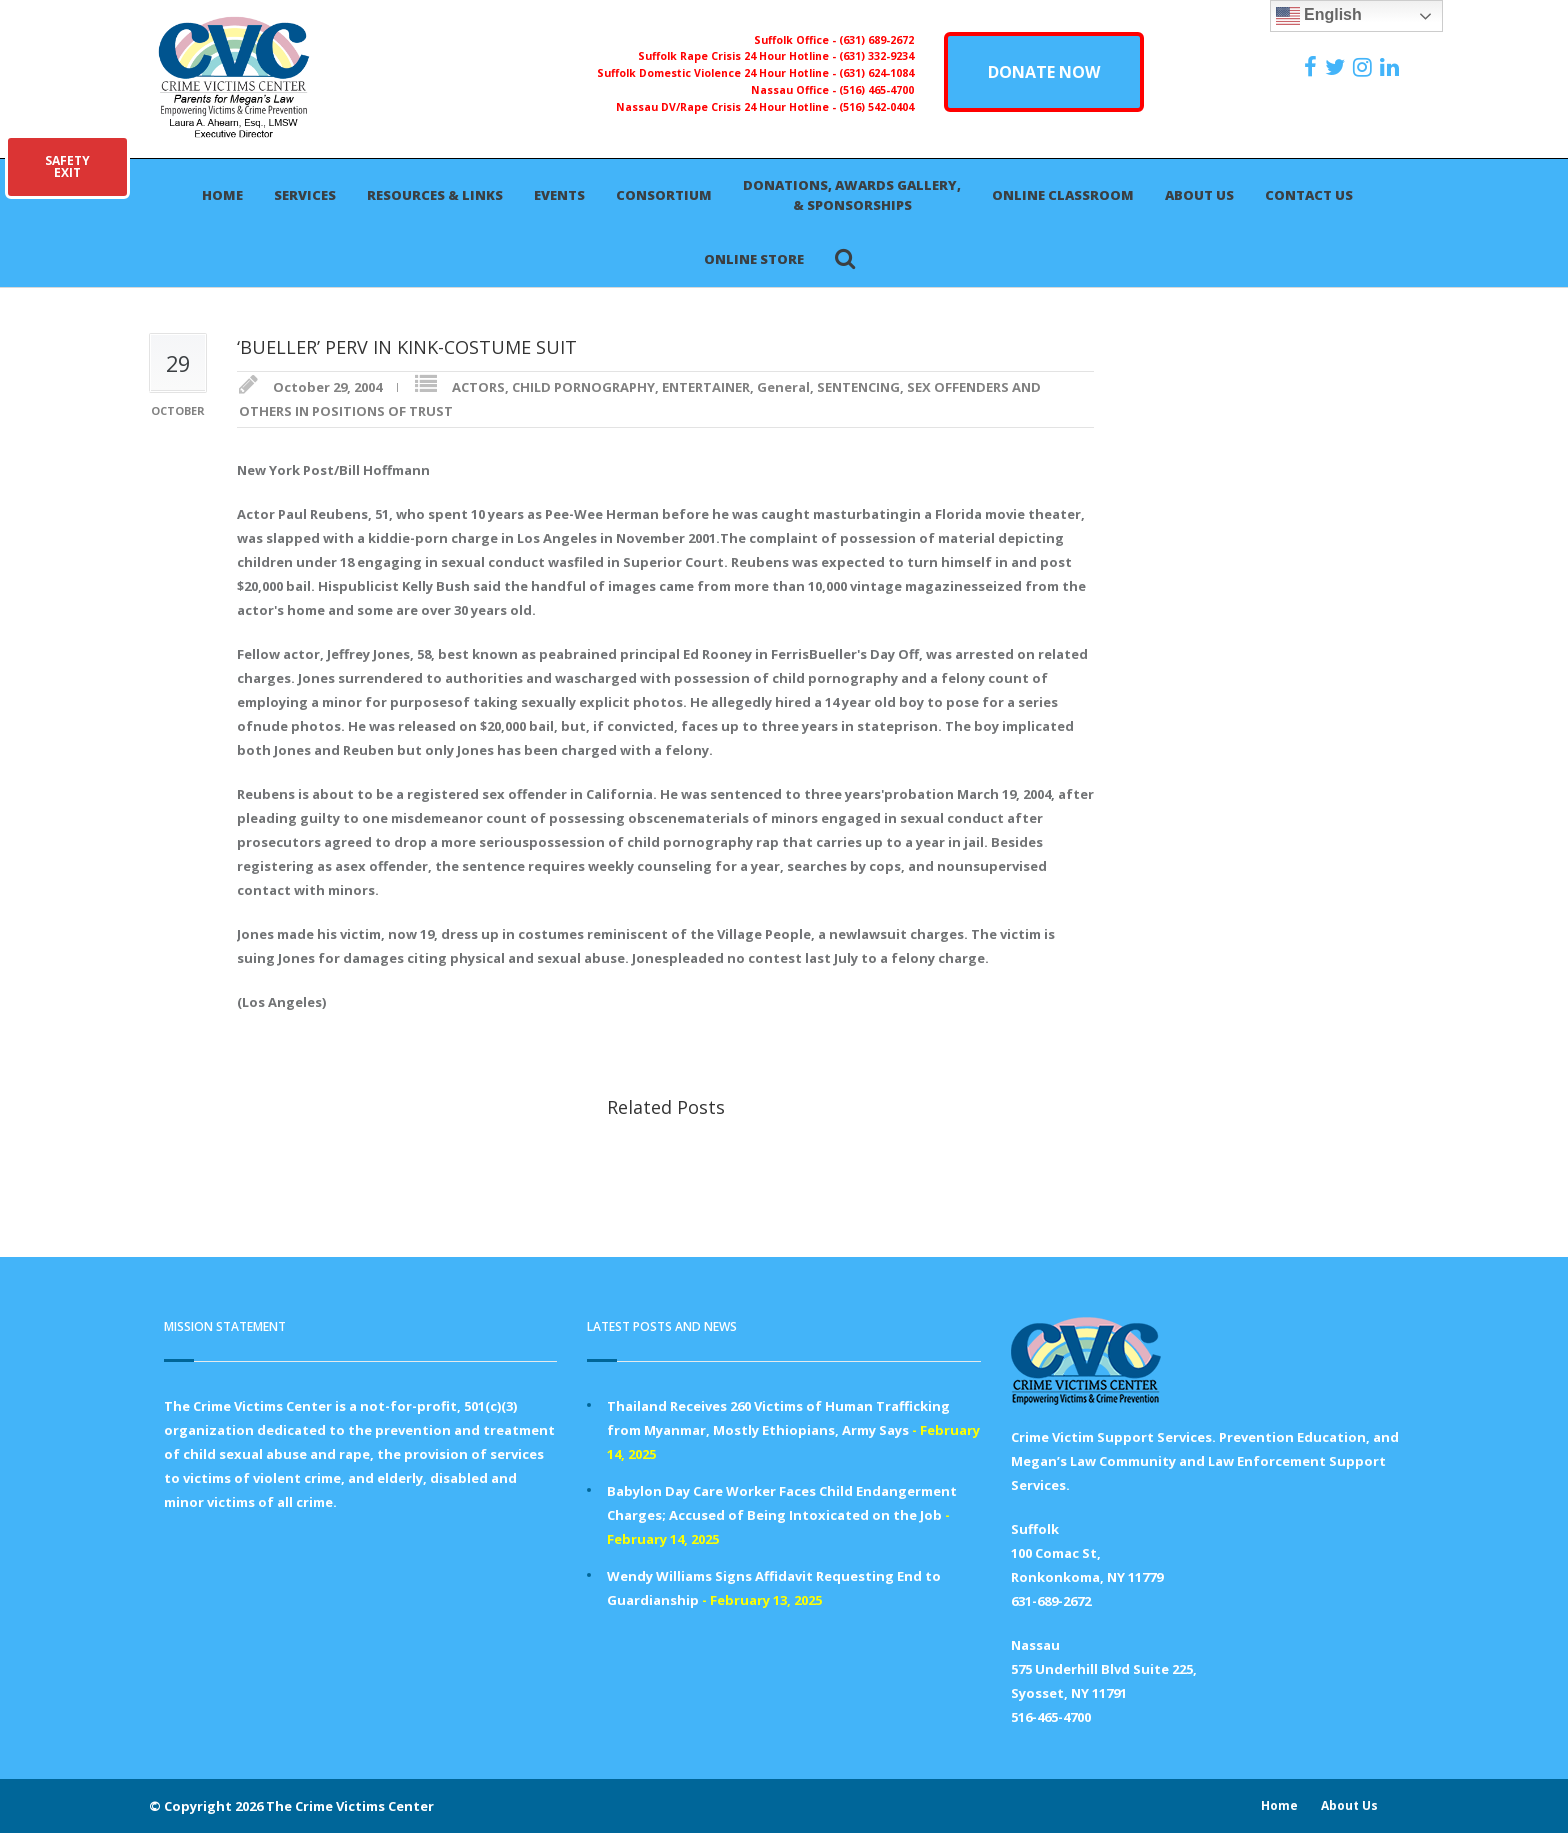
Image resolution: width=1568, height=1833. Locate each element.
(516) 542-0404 (876, 107)
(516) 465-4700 (876, 90)
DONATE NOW (1044, 72)
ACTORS (478, 387)
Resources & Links (435, 195)
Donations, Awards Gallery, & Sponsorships (852, 195)
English (1319, 16)
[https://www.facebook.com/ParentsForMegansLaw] (1313, 67)
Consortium (664, 195)
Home (222, 195)
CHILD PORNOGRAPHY (583, 387)
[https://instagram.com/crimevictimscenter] (1365, 67)
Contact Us (1309, 195)
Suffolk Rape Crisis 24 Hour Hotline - (738, 56)
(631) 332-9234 (876, 56)
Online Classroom (1063, 195)
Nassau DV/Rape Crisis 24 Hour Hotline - (727, 107)
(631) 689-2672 (876, 40)
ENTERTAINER (706, 387)
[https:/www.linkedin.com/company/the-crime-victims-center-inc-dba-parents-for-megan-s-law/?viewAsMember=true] (1392, 67)
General (783, 387)
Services (305, 195)
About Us (1199, 195)
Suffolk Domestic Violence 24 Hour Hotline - (718, 73)
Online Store (754, 259)
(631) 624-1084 (876, 73)
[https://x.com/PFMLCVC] (1337, 67)
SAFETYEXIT (67, 166)
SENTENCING (858, 387)
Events (559, 195)
